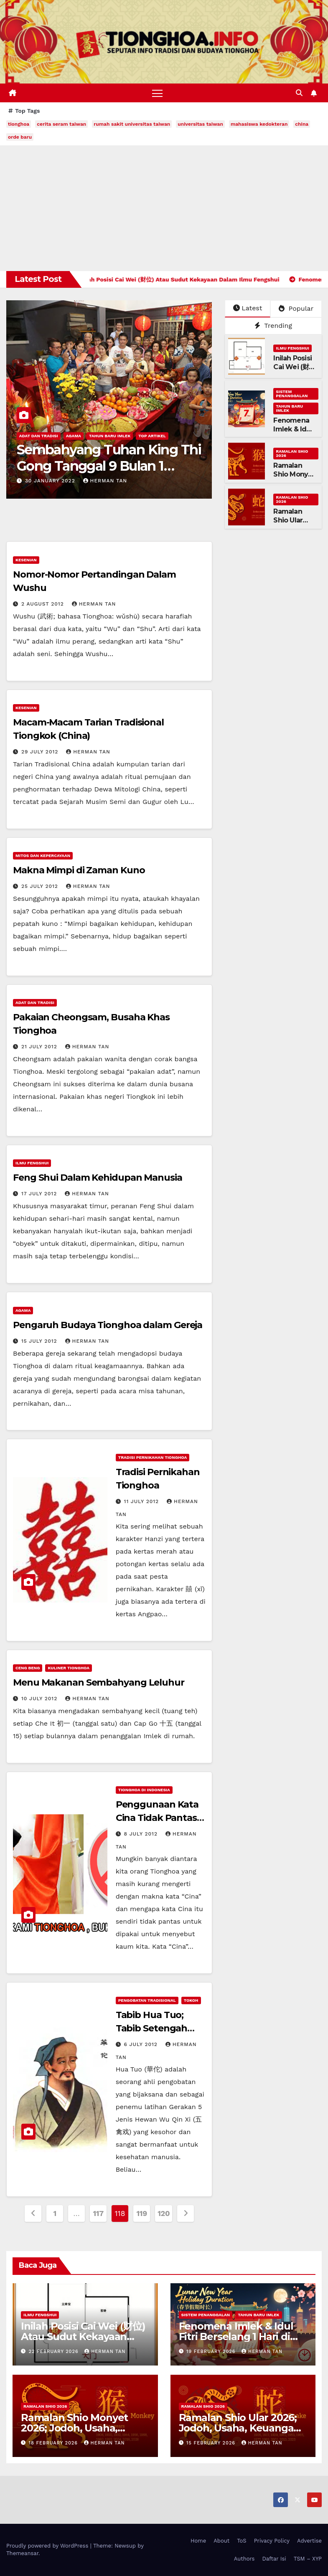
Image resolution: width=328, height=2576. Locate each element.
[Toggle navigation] (157, 92)
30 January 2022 (51, 481)
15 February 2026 (211, 2443)
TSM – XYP (308, 2559)
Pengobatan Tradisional (147, 2000)
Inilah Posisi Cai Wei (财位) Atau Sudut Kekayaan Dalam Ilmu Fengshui (83, 2336)
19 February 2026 (211, 2351)
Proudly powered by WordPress (48, 2546)
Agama (73, 436)
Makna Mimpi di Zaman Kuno (79, 870)
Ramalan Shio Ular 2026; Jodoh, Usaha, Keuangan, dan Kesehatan (241, 2427)
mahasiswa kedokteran (259, 124)
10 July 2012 (40, 1698)
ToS (242, 2541)
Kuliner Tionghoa (68, 1668)
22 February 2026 (55, 2351)
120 (164, 2213)
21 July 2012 (40, 1047)
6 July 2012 (142, 2044)
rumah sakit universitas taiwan (132, 124)
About (221, 2541)
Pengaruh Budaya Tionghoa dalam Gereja (107, 1325)
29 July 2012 (40, 752)
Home (198, 2541)
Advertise (309, 2541)
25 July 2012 (40, 886)
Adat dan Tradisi (38, 436)
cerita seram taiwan (61, 124)
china (301, 124)
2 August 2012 (43, 604)
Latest (247, 308)
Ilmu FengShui (292, 348)
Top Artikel (151, 436)
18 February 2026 (54, 2443)
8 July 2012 (142, 1834)
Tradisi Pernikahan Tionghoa (152, 1457)
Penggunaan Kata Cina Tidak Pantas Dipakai (157, 1818)
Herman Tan (105, 481)
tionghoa (18, 124)
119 (141, 2213)
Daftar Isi (274, 2559)
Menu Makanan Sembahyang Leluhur (98, 1682)
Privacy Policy (272, 2541)
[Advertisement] (164, 208)
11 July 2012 (142, 1501)
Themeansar (22, 2554)
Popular (296, 308)
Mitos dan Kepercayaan (42, 855)
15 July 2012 (40, 1341)
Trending (273, 326)
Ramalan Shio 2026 (292, 453)
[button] (299, 93)
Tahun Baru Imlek (109, 436)
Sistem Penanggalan (292, 393)
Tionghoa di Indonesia (144, 1789)
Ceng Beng (27, 1668)
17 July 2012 (40, 1194)
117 (98, 2213)
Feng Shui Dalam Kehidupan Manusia (97, 1178)
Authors (244, 2559)
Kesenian (26, 560)
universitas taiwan (200, 124)
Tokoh (191, 2000)
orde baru (20, 137)
